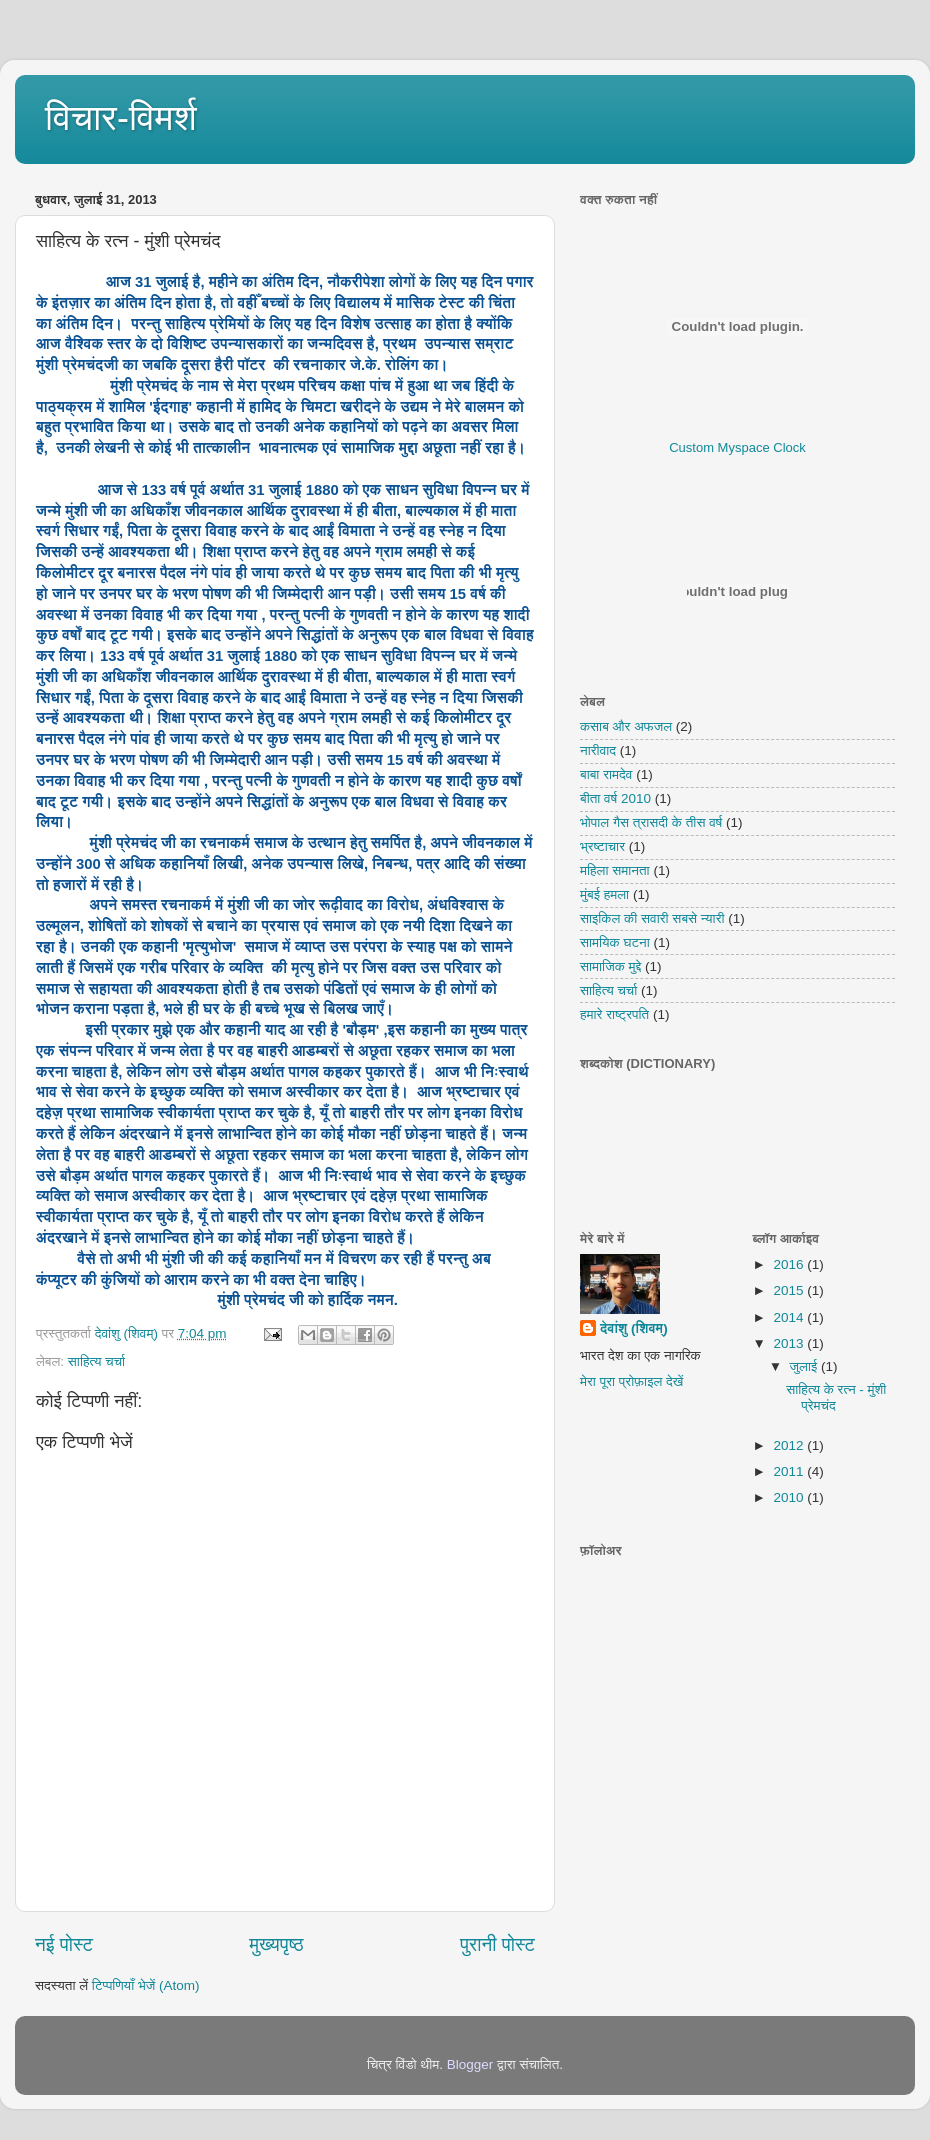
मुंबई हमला (604, 894)
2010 (790, 1497)
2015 (790, 1290)
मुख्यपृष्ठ (276, 1944)
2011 (790, 1471)
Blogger (470, 2064)
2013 (790, 1343)
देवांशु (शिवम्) (634, 1328)
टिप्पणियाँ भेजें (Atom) (146, 1985)
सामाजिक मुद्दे (610, 966)
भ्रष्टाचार (602, 846)
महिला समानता (615, 870)
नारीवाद (598, 750)
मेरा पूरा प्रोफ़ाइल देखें (631, 1381)
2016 (790, 1264)
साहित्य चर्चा (96, 1361)
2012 (790, 1445)
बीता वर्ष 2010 (615, 798)
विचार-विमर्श (121, 117)
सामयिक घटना (615, 942)
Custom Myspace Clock (737, 447)
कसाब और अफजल (626, 726)
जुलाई (805, 1366)
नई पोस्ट (64, 1944)
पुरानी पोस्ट (497, 1944)
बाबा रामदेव (606, 774)
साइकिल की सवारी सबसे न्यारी (652, 918)
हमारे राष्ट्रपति (614, 1014)
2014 (790, 1317)
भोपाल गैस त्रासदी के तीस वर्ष (651, 822)
